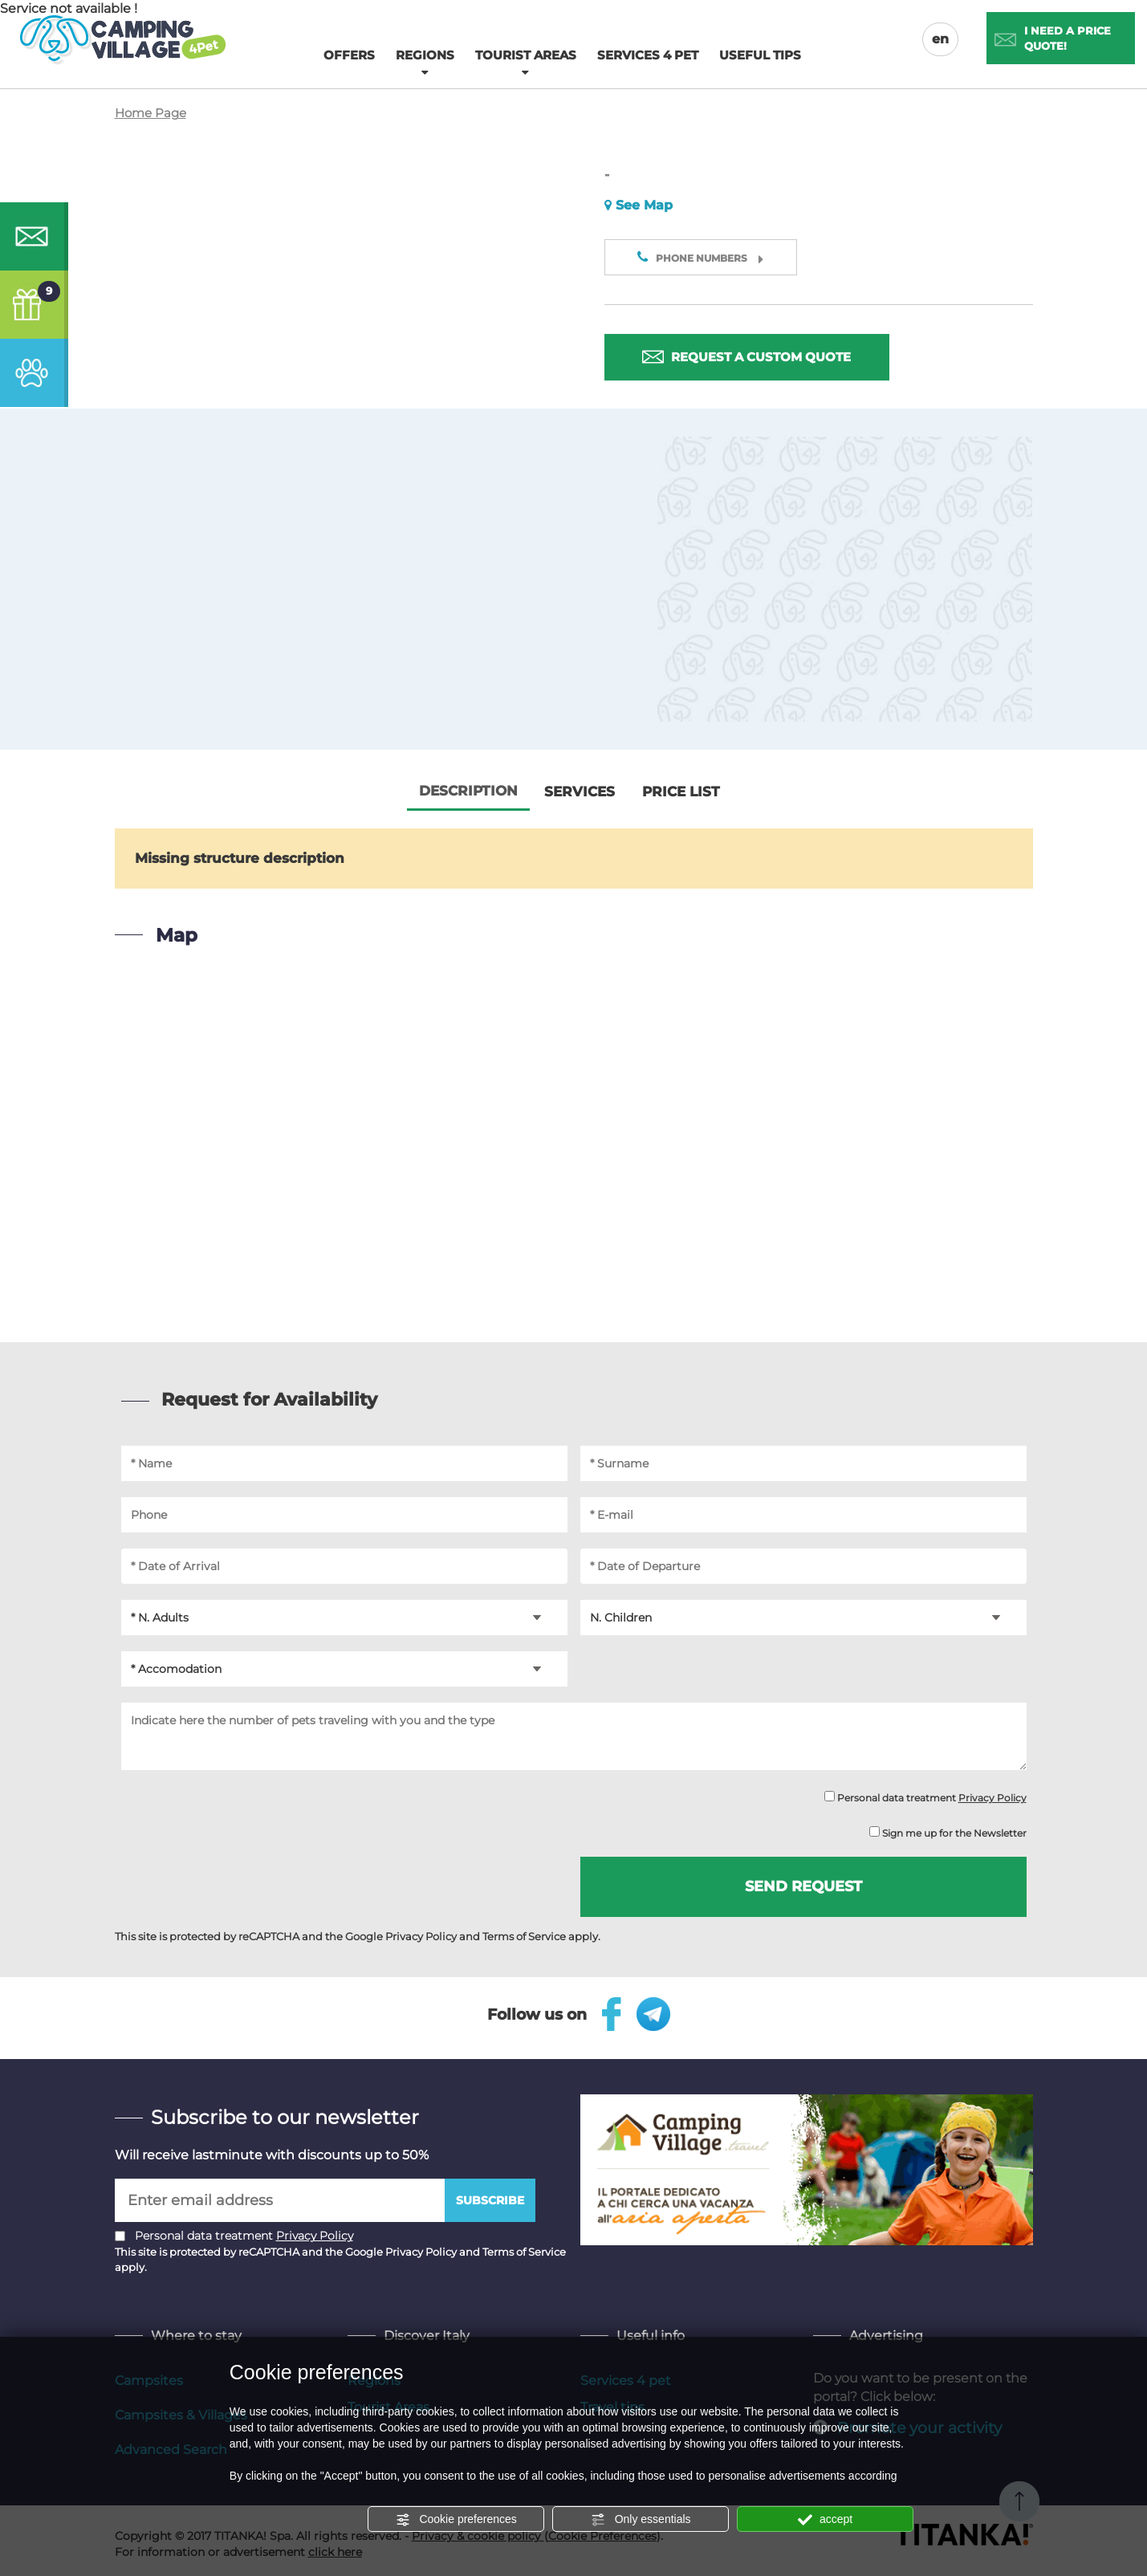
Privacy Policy (992, 1799)
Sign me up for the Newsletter (948, 1833)
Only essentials (641, 2520)
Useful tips (760, 55)
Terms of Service (524, 1936)
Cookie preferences (456, 2520)
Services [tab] (579, 792)
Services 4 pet (647, 55)
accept (825, 2520)
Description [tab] (468, 791)
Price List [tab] (681, 792)
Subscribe (490, 2200)
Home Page (150, 113)
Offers (349, 55)
